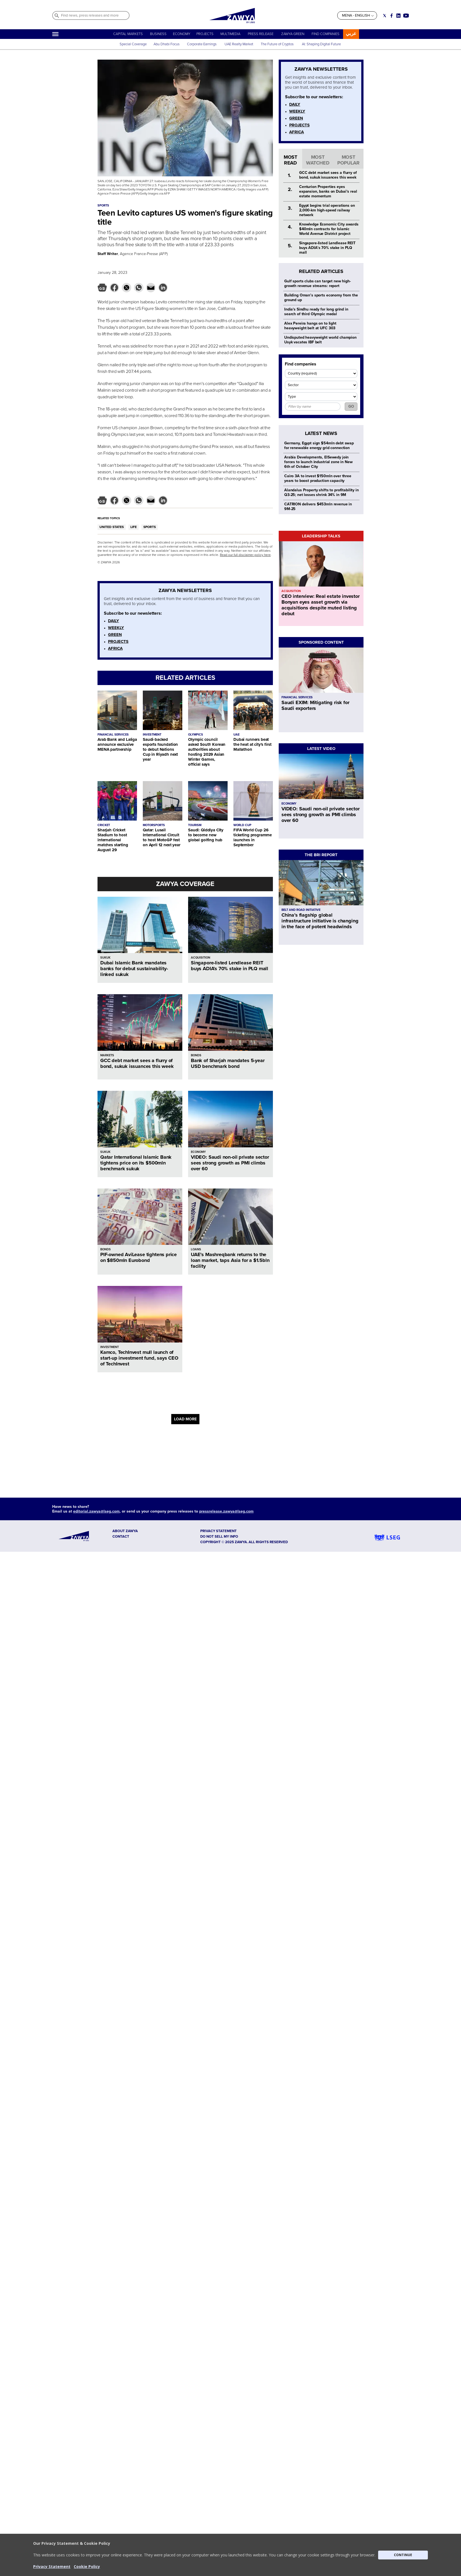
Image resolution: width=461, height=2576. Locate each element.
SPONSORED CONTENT (321, 642)
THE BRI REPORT (321, 854)
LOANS (196, 1249)
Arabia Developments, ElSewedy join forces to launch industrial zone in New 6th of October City (318, 462)
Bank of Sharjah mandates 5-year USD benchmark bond (227, 1063)
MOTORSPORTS (154, 825)
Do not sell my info (219, 1536)
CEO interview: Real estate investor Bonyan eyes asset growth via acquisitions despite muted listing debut (320, 605)
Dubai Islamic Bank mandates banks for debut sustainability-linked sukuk (134, 968)
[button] (230, 2555)
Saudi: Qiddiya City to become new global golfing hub (205, 834)
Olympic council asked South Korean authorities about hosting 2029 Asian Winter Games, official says (206, 752)
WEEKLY (116, 627)
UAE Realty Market (239, 44)
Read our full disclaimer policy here (245, 555)
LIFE (133, 527)
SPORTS (149, 527)
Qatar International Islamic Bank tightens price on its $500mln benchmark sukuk (136, 1163)
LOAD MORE (185, 1419)
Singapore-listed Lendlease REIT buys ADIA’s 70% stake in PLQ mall (229, 966)
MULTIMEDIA (230, 34)
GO (351, 406)
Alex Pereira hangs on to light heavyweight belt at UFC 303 (310, 325)
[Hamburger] (55, 34)
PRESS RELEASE (261, 34)
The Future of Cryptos (277, 44)
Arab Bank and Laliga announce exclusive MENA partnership (117, 744)
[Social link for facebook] (391, 16)
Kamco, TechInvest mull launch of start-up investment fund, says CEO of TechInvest (139, 1358)
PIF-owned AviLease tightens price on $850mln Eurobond (138, 1257)
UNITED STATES (111, 527)
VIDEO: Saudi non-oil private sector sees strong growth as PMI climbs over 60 (230, 1163)
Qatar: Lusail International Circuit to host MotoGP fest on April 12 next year (161, 837)
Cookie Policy (87, 2566)
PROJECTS (205, 34)
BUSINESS (158, 34)
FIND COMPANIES (325, 34)
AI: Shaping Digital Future (321, 44)
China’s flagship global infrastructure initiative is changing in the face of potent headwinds (319, 921)
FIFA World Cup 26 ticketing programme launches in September (252, 837)
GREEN (115, 634)
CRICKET (104, 825)
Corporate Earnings (202, 44)
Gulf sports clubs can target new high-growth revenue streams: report (317, 283)
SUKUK (105, 957)
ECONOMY (181, 34)
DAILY (113, 620)
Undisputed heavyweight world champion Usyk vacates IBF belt (320, 339)
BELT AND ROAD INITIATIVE (300, 910)
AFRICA (115, 648)
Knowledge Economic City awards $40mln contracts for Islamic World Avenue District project (329, 229)
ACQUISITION (200, 957)
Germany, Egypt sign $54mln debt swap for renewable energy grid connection (319, 445)
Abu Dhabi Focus (167, 44)
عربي (351, 33)
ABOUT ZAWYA (125, 1531)
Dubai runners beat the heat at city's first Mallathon (252, 744)
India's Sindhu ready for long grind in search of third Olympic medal (316, 311)
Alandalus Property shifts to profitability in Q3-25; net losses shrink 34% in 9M (321, 492)
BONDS (196, 1055)
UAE (236, 734)
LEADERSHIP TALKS (321, 536)
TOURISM (194, 825)
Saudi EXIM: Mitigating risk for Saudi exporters (315, 705)
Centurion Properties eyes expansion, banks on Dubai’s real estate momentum (328, 191)
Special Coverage (133, 44)
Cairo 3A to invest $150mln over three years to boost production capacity (317, 478)
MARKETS (107, 1055)
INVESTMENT (152, 734)
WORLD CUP (242, 825)
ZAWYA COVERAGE (185, 884)
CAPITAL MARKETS (128, 34)
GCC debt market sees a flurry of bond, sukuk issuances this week (136, 1063)
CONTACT (120, 1536)
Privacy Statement (51, 2566)
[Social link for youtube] (406, 16)
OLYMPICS (195, 734)
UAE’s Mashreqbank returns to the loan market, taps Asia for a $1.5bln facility (230, 1260)
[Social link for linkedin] (398, 16)
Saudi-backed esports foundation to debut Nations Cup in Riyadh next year (160, 749)
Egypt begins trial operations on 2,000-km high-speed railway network (327, 210)
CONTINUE (403, 2555)
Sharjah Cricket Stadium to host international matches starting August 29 (113, 839)
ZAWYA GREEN (292, 34)
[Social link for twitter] (385, 16)
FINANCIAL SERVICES (113, 734)
